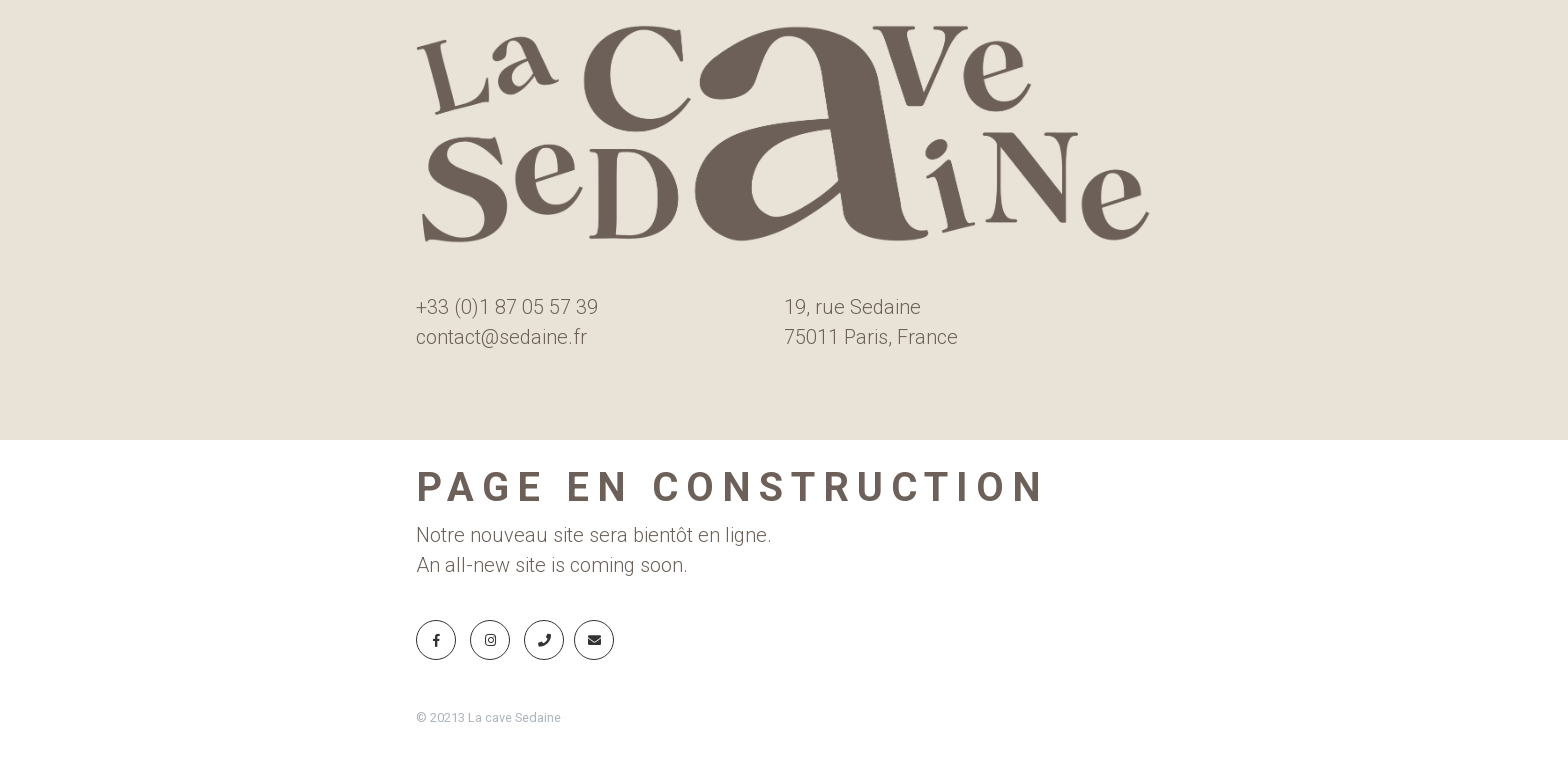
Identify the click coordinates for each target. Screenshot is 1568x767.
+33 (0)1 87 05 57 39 (507, 307)
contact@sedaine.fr (501, 337)
